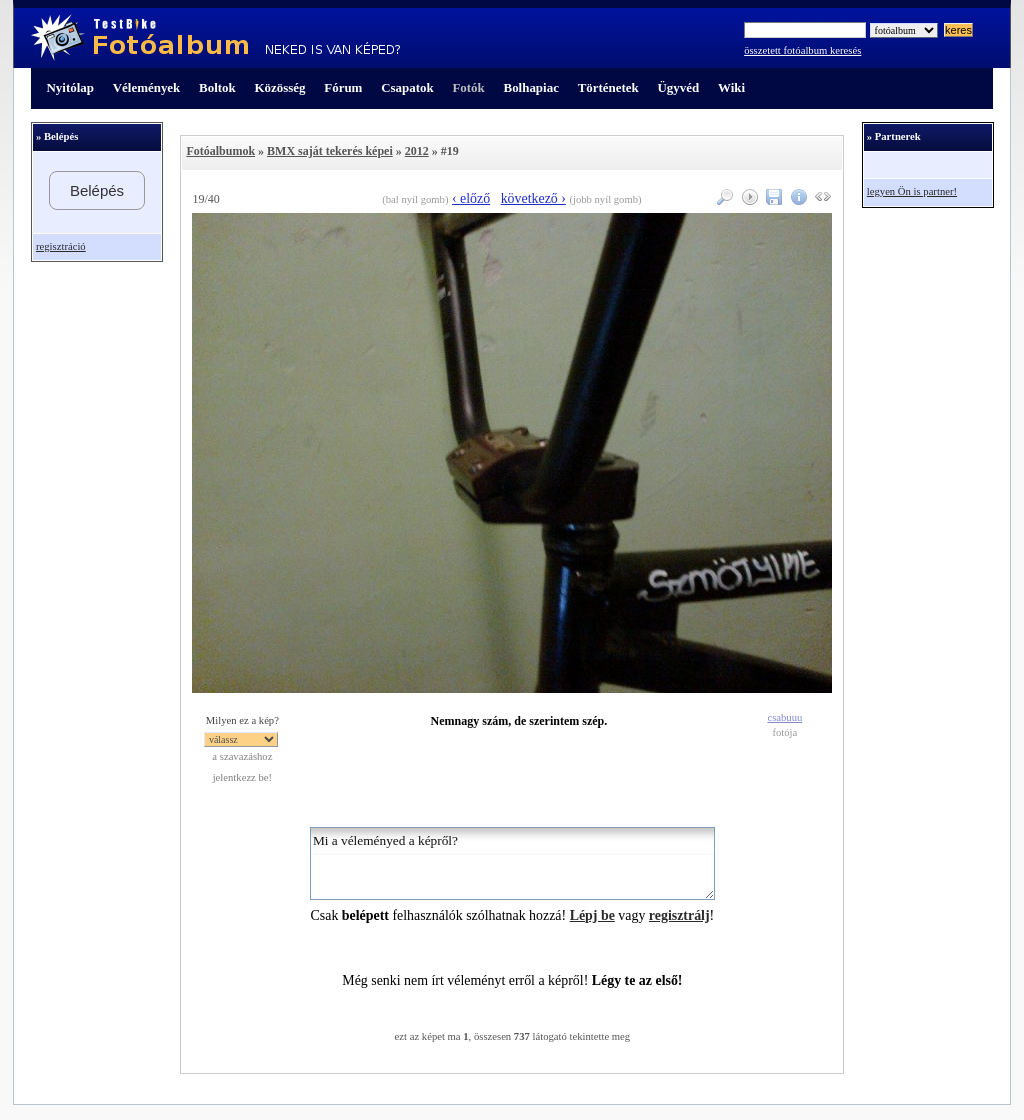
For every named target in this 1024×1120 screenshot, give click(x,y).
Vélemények (147, 87)
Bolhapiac (531, 87)
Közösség (280, 87)
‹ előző (471, 198)
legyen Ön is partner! (912, 191)
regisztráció (61, 246)
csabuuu (784, 717)
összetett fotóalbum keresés (802, 50)
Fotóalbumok (220, 151)
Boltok (217, 87)
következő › (533, 198)
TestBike (215, 38)
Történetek (608, 87)
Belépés (97, 190)
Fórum (343, 87)
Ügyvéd (678, 87)
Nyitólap (70, 87)
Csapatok (407, 87)
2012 (417, 151)
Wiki (731, 87)
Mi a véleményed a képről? (512, 863)
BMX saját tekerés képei (330, 151)
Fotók (468, 87)
